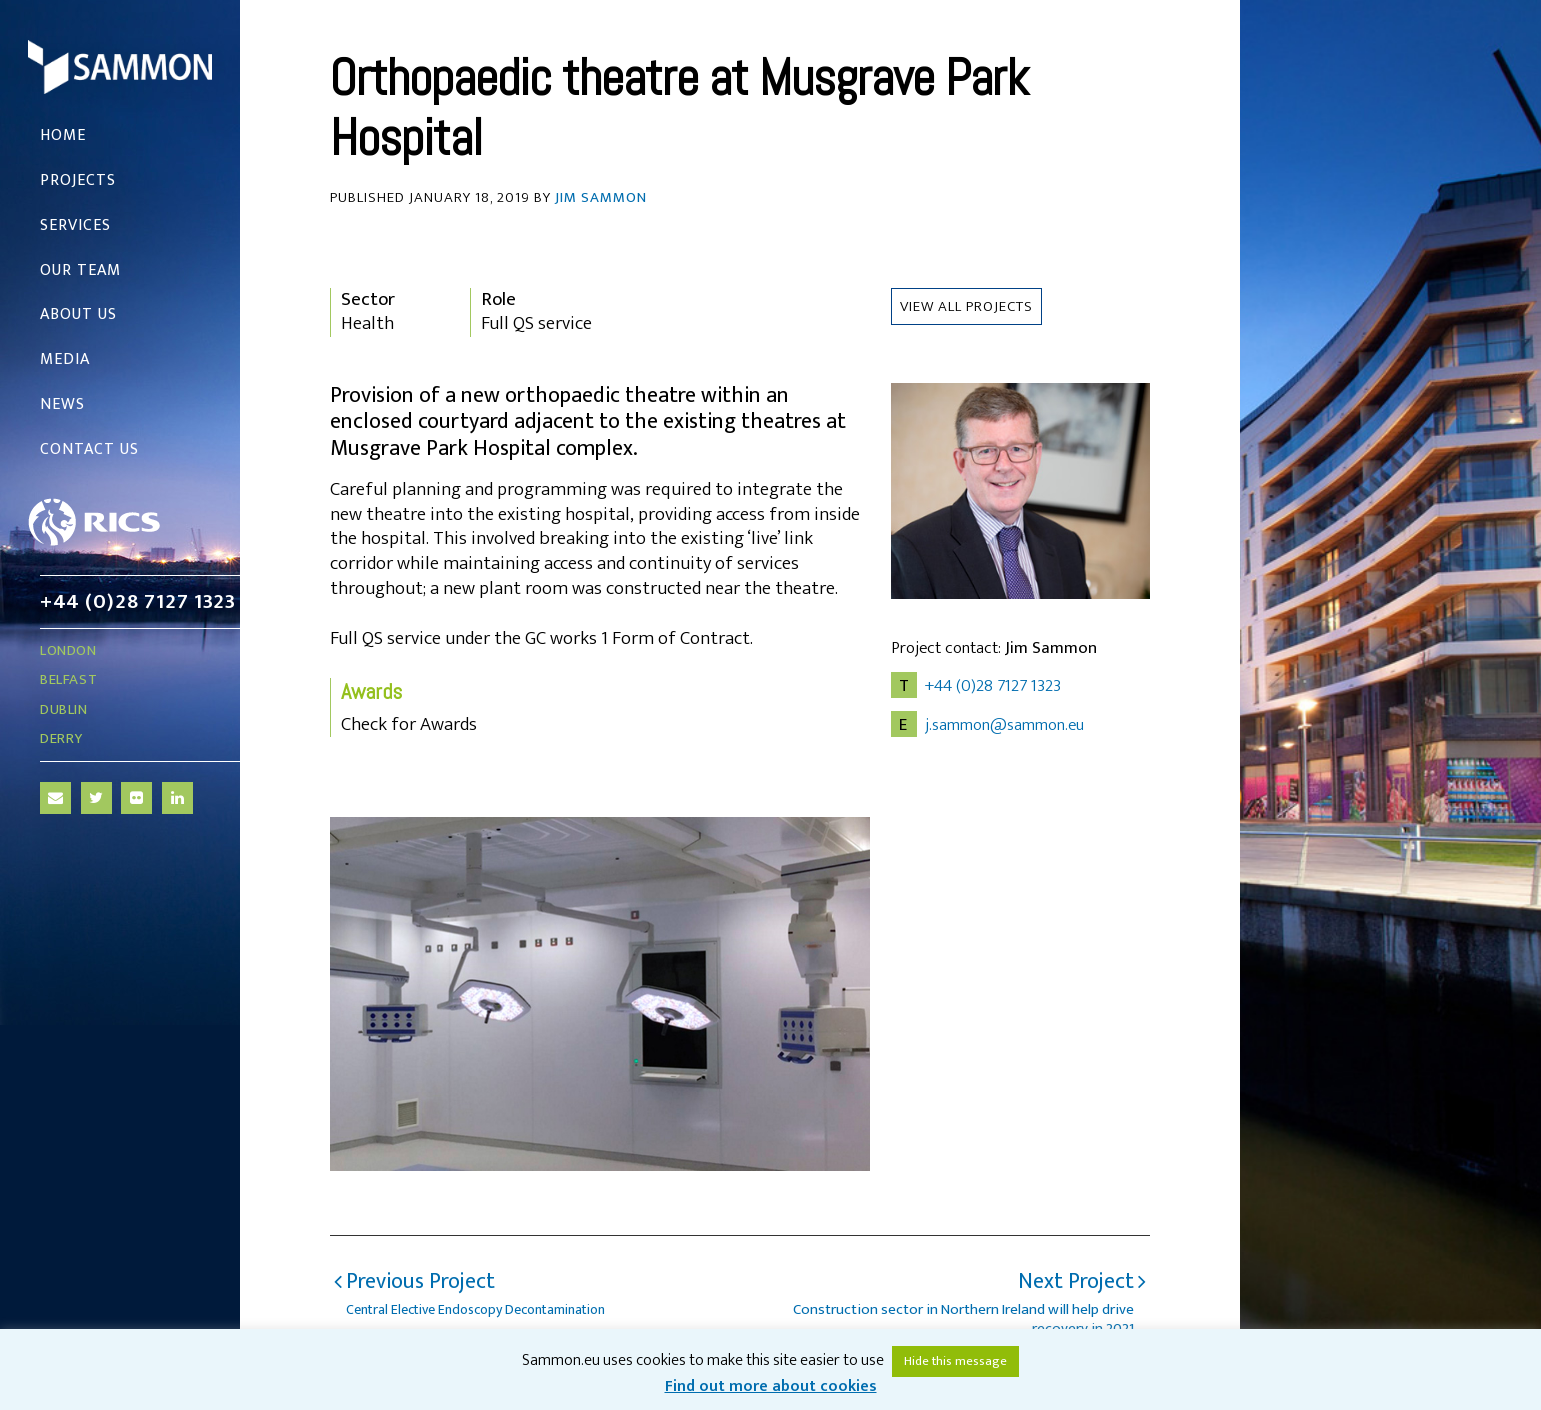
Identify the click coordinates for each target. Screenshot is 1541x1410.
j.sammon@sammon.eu (1004, 725)
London (68, 650)
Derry (61, 738)
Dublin (64, 709)
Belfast (68, 679)
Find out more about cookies (771, 1386)
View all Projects (966, 306)
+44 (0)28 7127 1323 (137, 601)
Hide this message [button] (955, 1361)
